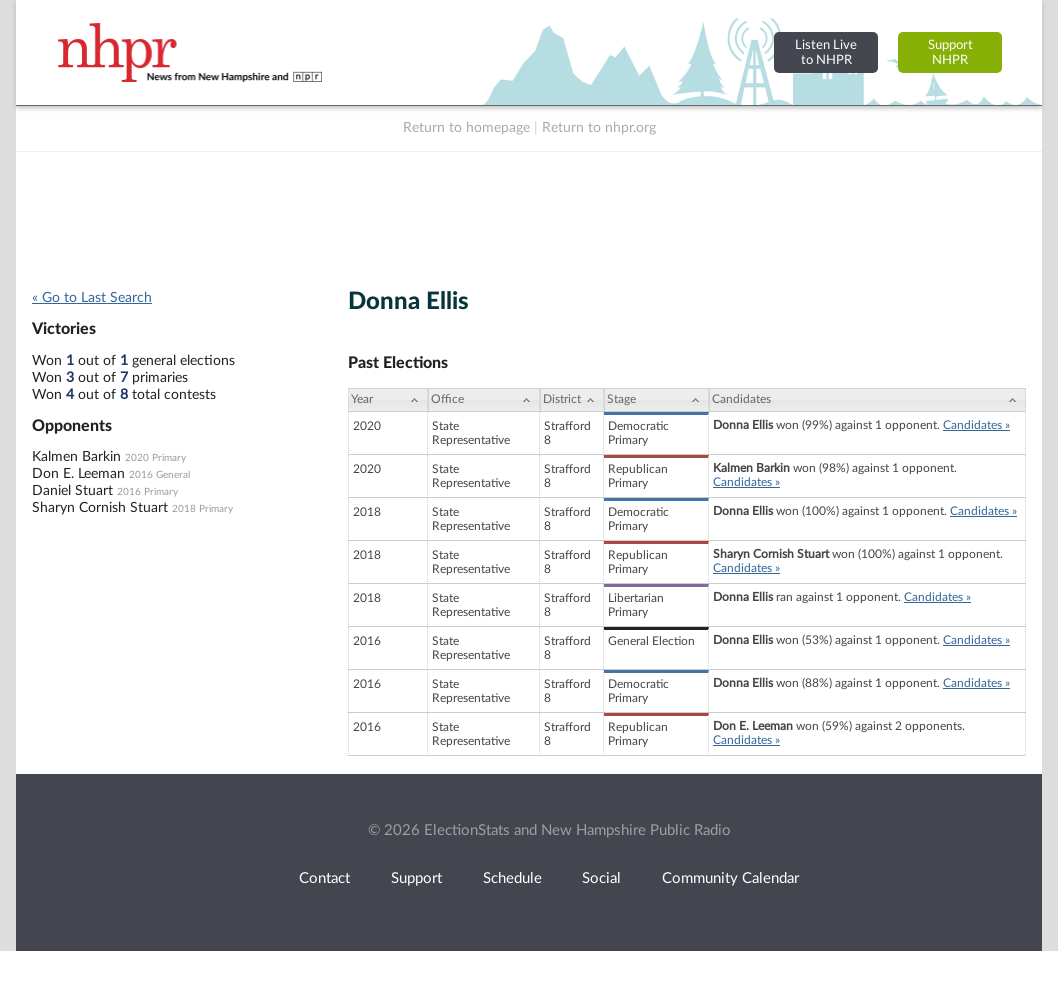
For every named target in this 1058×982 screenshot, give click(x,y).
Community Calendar (730, 878)
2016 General (159, 475)
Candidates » (976, 425)
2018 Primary (202, 509)
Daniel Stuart (72, 491)
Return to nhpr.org (599, 128)
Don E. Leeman (78, 474)
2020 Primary (155, 458)
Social (601, 878)
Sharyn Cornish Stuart (100, 508)
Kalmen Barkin (76, 457)
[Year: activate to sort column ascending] (388, 400)
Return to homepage (466, 128)
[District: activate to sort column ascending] (572, 400)
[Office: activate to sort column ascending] (484, 400)
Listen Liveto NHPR (826, 52)
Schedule (512, 878)
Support (416, 878)
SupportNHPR (950, 52)
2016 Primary (147, 492)
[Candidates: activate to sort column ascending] (867, 400)
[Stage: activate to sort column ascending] (656, 400)
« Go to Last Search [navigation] (92, 298)
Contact (324, 878)
